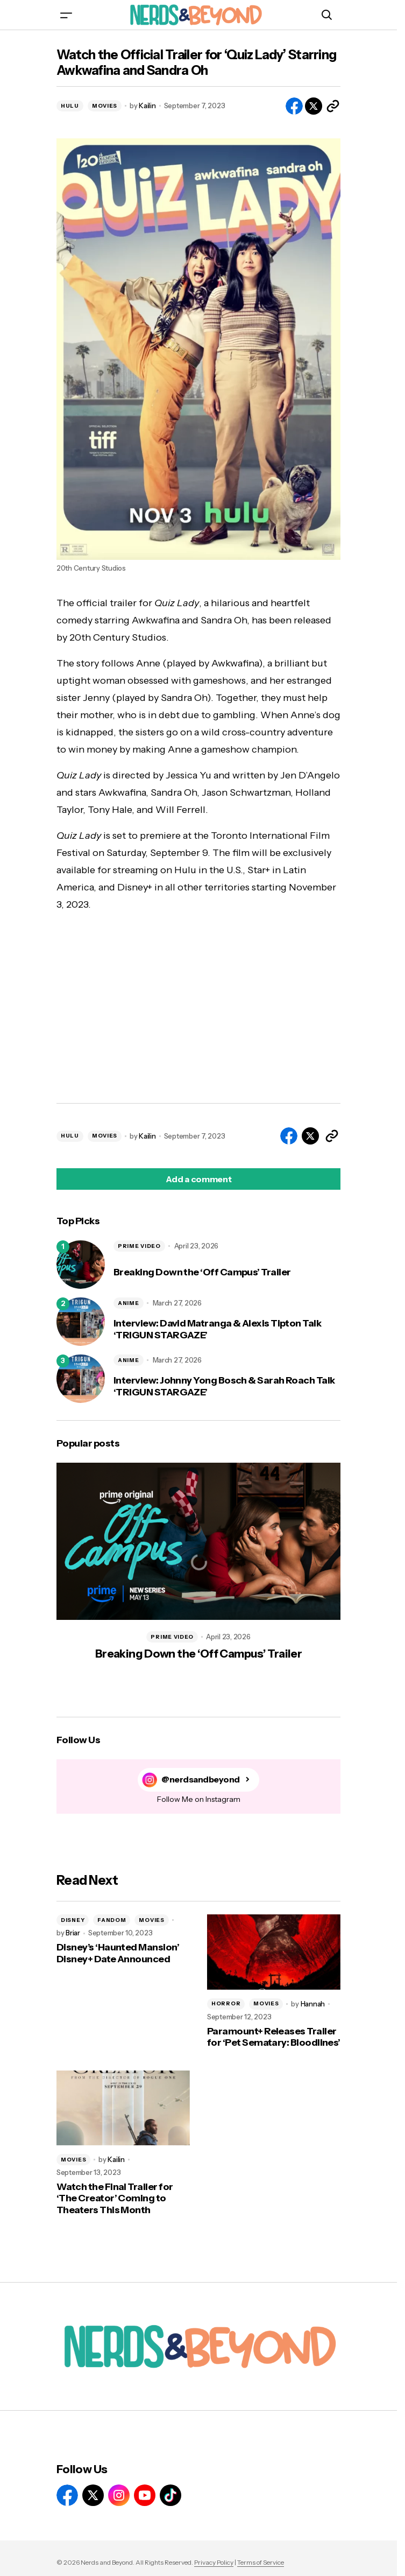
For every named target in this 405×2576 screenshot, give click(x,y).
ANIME (128, 1303)
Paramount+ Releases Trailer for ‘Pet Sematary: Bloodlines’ (273, 2037)
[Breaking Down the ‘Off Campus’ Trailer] (80, 1264)
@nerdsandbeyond (200, 1779)
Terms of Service (260, 2562)
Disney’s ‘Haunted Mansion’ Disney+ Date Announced (117, 1953)
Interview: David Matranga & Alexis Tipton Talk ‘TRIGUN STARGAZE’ (217, 1329)
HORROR (225, 2003)
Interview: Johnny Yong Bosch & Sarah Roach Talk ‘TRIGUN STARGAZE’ (224, 1386)
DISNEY (72, 1920)
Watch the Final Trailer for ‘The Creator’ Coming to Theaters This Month (114, 2198)
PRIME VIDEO (139, 1246)
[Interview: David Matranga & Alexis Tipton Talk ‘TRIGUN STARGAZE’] (80, 1321)
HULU (70, 105)
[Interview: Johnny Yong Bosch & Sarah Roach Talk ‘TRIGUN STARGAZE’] (80, 1378)
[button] (66, 15)
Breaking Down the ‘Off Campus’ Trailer (201, 1272)
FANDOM (111, 1920)
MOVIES (104, 105)
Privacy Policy (213, 2562)
